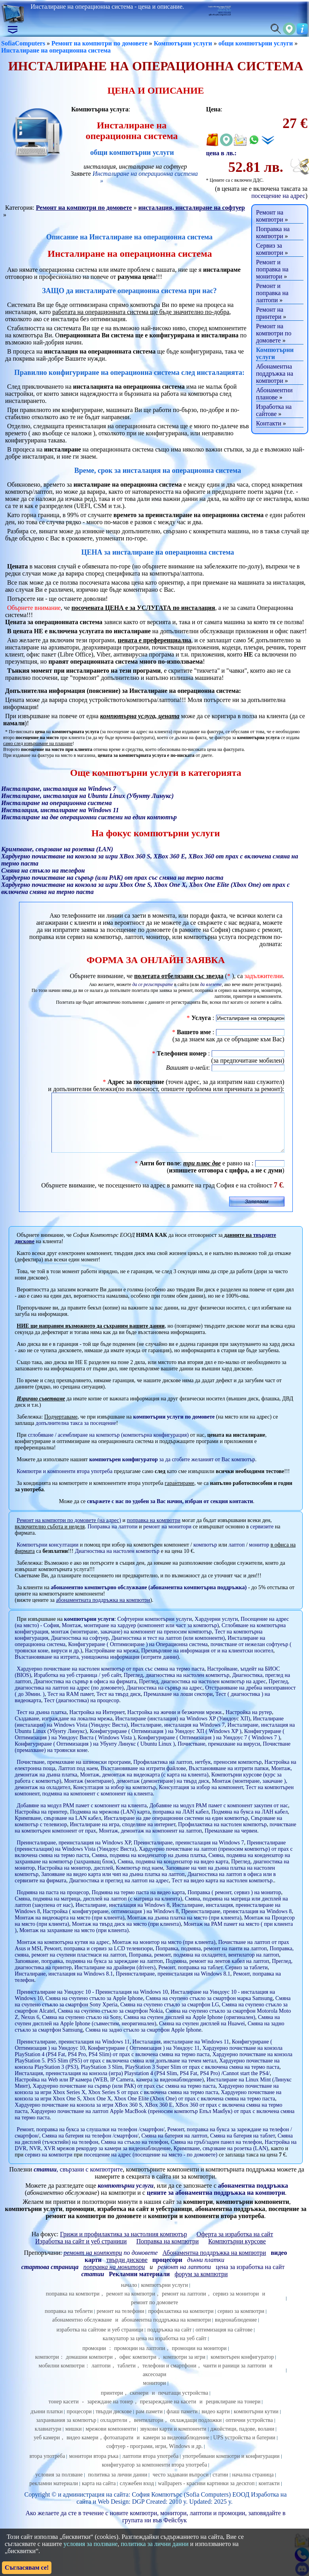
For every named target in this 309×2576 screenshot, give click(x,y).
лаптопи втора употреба (150, 2468)
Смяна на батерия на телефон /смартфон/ (90, 2148)
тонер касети (64, 2413)
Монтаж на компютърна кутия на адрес (63, 1954)
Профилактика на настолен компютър (222, 1836)
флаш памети (182, 2423)
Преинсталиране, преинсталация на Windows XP (74, 1854)
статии (220, 2486)
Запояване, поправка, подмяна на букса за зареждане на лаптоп (89, 1973)
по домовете (111, 2264)
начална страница (253, 2486)
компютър (205, 1557)
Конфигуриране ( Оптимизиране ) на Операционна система (138, 1656)
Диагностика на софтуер (79, 1650)
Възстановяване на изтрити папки (228, 1780)
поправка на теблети (69, 2323)
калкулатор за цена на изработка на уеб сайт (154, 2350)
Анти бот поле (159, 1175)
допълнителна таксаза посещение (76, 1435)
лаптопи (100, 2377)
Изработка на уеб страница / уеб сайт (77, 1687)
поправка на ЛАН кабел (181, 1824)
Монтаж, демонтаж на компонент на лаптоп (150, 1843)
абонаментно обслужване (82, 2332)
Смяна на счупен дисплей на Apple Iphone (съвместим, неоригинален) (147, 2032)
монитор (259, 1557)
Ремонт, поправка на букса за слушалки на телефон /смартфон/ (90, 2141)
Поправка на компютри (273, 232)
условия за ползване (59, 2486)
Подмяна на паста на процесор (53, 1904)
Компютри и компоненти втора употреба (64, 1483)
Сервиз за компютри (269, 249)
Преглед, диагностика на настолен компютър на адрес (202, 1693)
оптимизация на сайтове (223, 2342)
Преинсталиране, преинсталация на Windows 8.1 (173, 1986)
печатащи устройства (183, 2405)
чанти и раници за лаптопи (234, 2377)
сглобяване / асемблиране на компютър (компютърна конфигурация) (108, 1447)
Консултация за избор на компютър (114, 1799)
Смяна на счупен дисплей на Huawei (202, 2035)
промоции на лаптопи (139, 2360)
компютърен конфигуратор (242, 2369)
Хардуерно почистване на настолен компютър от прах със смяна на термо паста (110, 1681)
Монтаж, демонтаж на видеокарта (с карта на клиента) (144, 1786)
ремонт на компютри (130, 2306)
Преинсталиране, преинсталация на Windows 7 (189, 1854)
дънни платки (46, 2423)
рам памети (149, 2423)
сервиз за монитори (236, 2306)
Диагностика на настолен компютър (117, 1563)
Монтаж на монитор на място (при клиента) (163, 1954)
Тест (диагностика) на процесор (81, 1712)
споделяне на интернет (148, 1836)
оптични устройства (249, 2432)
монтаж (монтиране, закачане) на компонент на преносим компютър (131, 1643)
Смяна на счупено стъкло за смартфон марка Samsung (209, 2010)
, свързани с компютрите (78, 2181)
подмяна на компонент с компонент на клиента (97, 1805)
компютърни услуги (89, 1631)
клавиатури (48, 2441)
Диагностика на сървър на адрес (164, 1700)
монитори (154, 2395)
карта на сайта (99, 2495)
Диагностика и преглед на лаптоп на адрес (119, 1892)
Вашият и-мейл (187, 1067)
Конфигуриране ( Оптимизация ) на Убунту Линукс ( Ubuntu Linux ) (95, 1756)
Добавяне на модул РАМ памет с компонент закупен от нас (219, 1817)
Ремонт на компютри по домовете (99, 43)
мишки (73, 2441)
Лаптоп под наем (78, 1780)
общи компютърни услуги (255, 43)
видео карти (215, 2423)
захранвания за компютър (66, 2432)
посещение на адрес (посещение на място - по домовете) (151, 2167)
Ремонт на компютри (269, 216)
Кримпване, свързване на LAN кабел (58, 1830)
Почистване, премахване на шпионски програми (74, 1774)
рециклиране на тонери (233, 2413)
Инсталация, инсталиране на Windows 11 (181, 2054)
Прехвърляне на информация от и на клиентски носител (207, 1662)
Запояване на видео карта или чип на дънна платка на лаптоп (112, 1886)
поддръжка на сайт (169, 2342)
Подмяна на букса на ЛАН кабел (249, 1824)
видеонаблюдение (236, 2332)
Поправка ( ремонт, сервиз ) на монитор (234, 1904)
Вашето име (194, 1032)
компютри (47, 2369)
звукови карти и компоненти (173, 2441)
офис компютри (138, 2369)
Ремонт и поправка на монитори (272, 269)
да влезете (211, 984)
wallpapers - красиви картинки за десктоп (206, 2495)
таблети (127, 2377)
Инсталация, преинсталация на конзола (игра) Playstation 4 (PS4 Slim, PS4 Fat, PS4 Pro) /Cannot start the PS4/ (142, 2085)
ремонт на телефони (120, 2323)
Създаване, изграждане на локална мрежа (63, 1730)
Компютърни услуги (183, 43)
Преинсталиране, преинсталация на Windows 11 (73, 2054)
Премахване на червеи (231, 1843)
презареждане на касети (168, 2413)
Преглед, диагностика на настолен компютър (176, 1687)
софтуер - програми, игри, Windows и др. (154, 2458)
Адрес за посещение (136, 1081)
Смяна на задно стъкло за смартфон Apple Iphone (143, 2042)
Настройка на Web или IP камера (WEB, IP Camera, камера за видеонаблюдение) (109, 2091)
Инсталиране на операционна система (56, 50)
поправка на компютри (73, 2306)
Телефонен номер (182, 1053)
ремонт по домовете (154, 2314)
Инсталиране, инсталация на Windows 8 (123, 1917)
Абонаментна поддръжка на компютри (274, 373)
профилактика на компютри (180, 2323)
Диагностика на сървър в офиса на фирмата (85, 1693)
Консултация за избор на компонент (201, 1799)
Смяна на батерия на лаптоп (174, 2148)
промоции (94, 2360)
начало (129, 2297)
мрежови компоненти (110, 2441)
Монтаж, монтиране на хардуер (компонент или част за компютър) (140, 1637)
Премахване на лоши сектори (178, 1706)
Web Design (113, 2513)
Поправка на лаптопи (112, 1538)
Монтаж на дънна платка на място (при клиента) (184, 1929)
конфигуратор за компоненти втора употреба (154, 2477)
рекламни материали (53, 2495)
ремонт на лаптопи (184, 2278)
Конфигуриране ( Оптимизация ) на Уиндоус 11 (144, 2060)
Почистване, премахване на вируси (219, 1756)
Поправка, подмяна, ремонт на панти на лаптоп (211, 1960)
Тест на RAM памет (70, 1706)
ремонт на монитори (167, 1538)
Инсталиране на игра (94, 1836)
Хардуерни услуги (216, 1631)
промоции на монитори (199, 2360)
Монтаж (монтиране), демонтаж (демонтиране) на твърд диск (136, 1793)
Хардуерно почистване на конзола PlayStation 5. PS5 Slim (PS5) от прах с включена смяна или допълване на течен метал (153, 2069)
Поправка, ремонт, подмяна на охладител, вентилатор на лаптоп (204, 1967)
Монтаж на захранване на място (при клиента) (74, 1942)
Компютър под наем (139, 1880)
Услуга (201, 1017)
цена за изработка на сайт (250, 2278)
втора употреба (47, 2468)
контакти (268, 2495)
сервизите (261, 1538)
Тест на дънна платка (41, 1724)
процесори (78, 2423)
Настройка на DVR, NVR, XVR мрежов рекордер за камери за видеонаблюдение (155, 2157)
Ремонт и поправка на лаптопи (272, 292)
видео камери (82, 2449)
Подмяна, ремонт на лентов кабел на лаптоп (217, 1973)
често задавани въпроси (181, 2486)
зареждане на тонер (110, 2413)
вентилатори (148, 2432)
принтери (112, 2405)
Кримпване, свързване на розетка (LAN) (221, 2160)
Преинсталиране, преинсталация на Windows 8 (236, 1923)
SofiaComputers (23, 43)
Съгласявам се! (27, 2567)
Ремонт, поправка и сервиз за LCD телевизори (98, 1960)
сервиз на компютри (48, 2167)
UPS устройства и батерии (244, 2449)
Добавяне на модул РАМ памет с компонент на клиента (81, 1817)
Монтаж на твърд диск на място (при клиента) (126, 1936)
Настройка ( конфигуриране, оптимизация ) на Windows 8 (110, 1923)
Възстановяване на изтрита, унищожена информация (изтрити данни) (97, 1669)
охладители (113, 2432)
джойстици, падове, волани (242, 2441)
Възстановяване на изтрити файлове (143, 1780)
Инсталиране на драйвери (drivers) (114, 1979)
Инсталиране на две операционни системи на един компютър (176, 1830)
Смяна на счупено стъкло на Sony (81, 2029)
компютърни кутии (256, 2423)
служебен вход (136, 2495)
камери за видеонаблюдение (176, 2449)
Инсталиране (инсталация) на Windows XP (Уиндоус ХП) (182, 1730)
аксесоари (155, 2386)
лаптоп (237, 1557)
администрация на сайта (96, 2506)
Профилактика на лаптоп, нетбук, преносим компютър (197, 1774)
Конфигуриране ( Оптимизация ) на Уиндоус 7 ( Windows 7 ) (209, 1749)
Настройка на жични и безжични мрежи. (175, 1724)
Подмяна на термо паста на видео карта (138, 1904)
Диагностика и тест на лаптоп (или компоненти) (168, 1650)
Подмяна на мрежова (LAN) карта (110, 1824)
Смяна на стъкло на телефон (134, 2154)
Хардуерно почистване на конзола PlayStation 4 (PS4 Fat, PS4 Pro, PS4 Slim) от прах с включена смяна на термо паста (148, 2063)
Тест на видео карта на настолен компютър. (223, 1892)
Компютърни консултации (47, 1557)
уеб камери (47, 2449)
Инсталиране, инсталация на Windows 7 (178, 1737)
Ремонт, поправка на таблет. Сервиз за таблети (212, 1979)
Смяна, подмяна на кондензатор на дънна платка (149, 1867)
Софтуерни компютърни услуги (154, 1631)
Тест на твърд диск (119, 1706)
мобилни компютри (62, 2377)
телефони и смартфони (169, 2377)
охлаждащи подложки (196, 2432)
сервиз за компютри (241, 2323)
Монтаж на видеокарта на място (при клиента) (69, 1929)
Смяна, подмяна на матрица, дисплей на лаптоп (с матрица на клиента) (98, 1911)
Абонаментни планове (274, 394)
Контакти (268, 423)
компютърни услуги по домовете (174, 1429)
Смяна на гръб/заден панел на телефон (216, 2154)
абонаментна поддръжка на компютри (166, 2332)
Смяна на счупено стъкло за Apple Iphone (94, 2010)
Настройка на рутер (249, 1724)
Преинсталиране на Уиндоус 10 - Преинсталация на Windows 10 (92, 2004)
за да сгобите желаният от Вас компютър (172, 1471)
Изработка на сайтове (274, 410)
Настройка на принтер (41, 1824)
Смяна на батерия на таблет (242, 2148)
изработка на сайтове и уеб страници (100, 2342)
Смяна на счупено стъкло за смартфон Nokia (110, 2023)
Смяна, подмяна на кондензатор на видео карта (173, 1873)
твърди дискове (114, 2423)
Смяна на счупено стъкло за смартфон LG (169, 2016)
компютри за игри (184, 2369)
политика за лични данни (117, 2486)
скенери (139, 2405)
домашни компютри (89, 2369)
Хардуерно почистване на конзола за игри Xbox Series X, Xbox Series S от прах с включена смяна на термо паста (147, 2101)
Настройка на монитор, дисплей (75, 1880)
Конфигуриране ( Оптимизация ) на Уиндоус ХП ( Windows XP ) (165, 1743)
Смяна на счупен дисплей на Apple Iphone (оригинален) (189, 2029)
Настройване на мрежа (111, 1662)
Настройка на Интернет (97, 1724)
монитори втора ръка (93, 2468)
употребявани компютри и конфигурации (230, 2468)
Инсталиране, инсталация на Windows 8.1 (64, 1986)
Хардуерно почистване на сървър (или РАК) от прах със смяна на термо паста (124, 2098)
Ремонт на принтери (269, 313)
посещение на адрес (278, 195)
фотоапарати (118, 2449)
